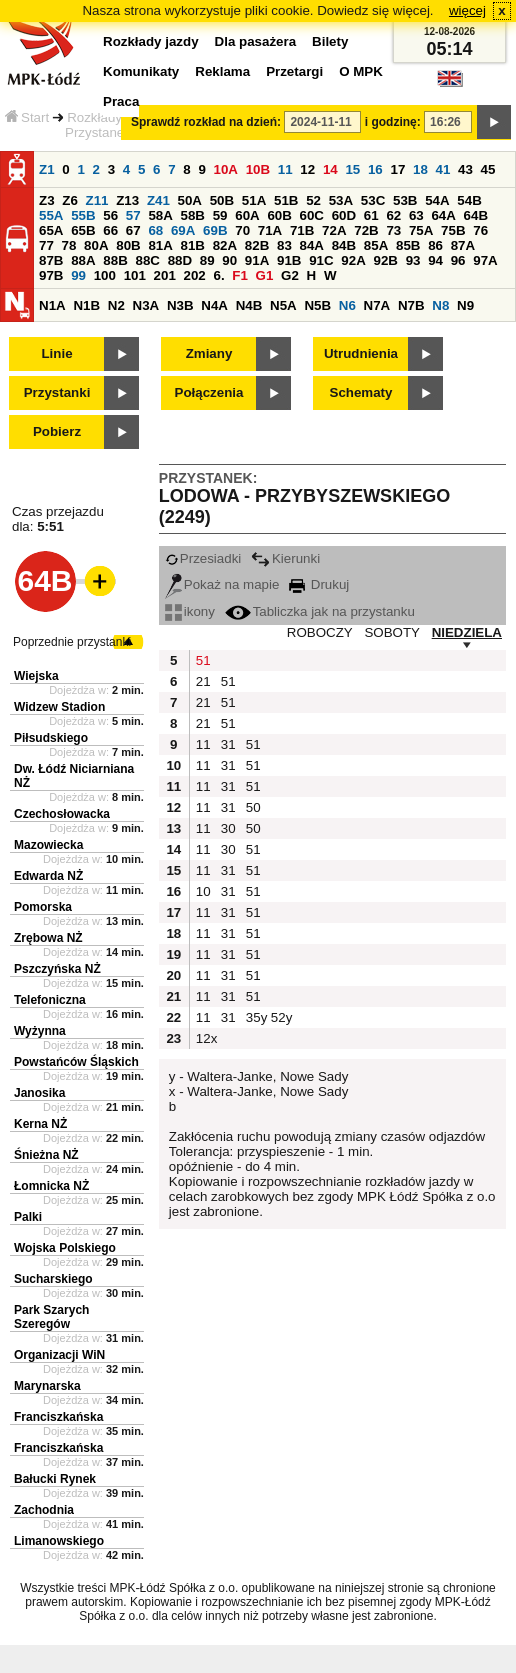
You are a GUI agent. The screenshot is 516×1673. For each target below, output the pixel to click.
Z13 (127, 200)
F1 (240, 275)
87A (463, 245)
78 (69, 245)
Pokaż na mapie (222, 584)
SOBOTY (392, 632)
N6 (347, 305)
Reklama (222, 71)
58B (193, 215)
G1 (265, 275)
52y (281, 1017)
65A (51, 230)
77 (46, 245)
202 (195, 275)
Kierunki (285, 558)
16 (375, 169)
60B (279, 215)
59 (220, 215)
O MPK (361, 71)
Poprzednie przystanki (72, 642)
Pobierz (57, 431)
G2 (290, 275)
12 (307, 169)
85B (408, 245)
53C (373, 200)
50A (190, 200)
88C (147, 260)
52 (313, 200)
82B (257, 245)
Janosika (39, 1093)
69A (183, 230)
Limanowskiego (59, 1541)
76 (480, 230)
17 (397, 169)
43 (465, 169)
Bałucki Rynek (55, 1479)
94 (435, 260)
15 (352, 169)
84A (312, 245)
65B (83, 230)
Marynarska (47, 1386)
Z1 (47, 169)
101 (135, 275)
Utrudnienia (361, 353)
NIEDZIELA (467, 632)
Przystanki (57, 392)
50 (253, 807)
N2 (116, 305)
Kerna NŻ (40, 1124)
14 (330, 169)
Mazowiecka (48, 845)
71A (270, 230)
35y (256, 1017)
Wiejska (36, 676)
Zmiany (209, 353)
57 (133, 215)
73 (393, 230)
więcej (467, 10)
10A (226, 169)
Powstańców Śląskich (76, 1062)
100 (105, 275)
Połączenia (209, 392)
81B (193, 245)
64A (443, 215)
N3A (146, 305)
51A (254, 200)
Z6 (70, 200)
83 (284, 245)
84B (344, 245)
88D (180, 260)
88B (115, 260)
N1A (52, 305)
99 (78, 275)
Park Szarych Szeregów (51, 1317)
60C (312, 215)
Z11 (97, 200)
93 (413, 260)
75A (421, 230)
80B (128, 245)
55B (83, 215)
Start (27, 117)
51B (286, 200)
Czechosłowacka (62, 814)
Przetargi (294, 71)
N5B (317, 305)
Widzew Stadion (59, 707)
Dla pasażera (256, 41)
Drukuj (319, 584)
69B (215, 230)
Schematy (361, 392)
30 (228, 828)
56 (110, 215)
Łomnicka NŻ (51, 1186)
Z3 (47, 200)
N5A (283, 305)
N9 (465, 305)
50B (222, 200)
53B (405, 200)
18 (420, 169)
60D (344, 215)
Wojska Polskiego (65, 1248)
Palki (28, 1217)
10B (258, 169)
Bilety (330, 41)
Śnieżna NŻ (46, 1155)
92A (353, 260)
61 (371, 215)
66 (110, 230)
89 (207, 260)
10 (203, 891)
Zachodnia (44, 1510)
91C (321, 260)
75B (453, 230)
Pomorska (43, 907)
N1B (86, 305)
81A (160, 245)
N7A (377, 305)
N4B (249, 305)
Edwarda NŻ (48, 876)
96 (458, 260)
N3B (180, 305)
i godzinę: (393, 122)
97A (485, 260)
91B (289, 260)
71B (302, 230)
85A (376, 245)
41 (443, 169)
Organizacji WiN (59, 1355)
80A (96, 245)
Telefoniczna (50, 1000)
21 (203, 681)
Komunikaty (141, 71)
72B (366, 230)
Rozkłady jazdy (112, 117)
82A (225, 245)
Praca (121, 101)
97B (51, 275)
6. (219, 275)
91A (257, 260)
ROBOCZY (320, 632)
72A (334, 230)
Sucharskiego (53, 1279)
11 (285, 169)
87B (51, 260)
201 (165, 275)
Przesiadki (203, 558)
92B (385, 260)
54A (437, 200)
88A (83, 260)
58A (160, 215)
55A (51, 215)
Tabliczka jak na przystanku (320, 611)
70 (242, 230)
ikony (190, 611)
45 (488, 169)
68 (155, 230)
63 (416, 215)
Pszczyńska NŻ (57, 969)
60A (247, 215)
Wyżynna (40, 1031)
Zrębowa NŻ (48, 938)
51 (203, 660)
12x (206, 1038)
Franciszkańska (58, 1417)
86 (435, 245)
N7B (411, 305)
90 (229, 260)
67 (133, 230)
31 (228, 744)
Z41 (158, 200)
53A (341, 200)
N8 (440, 305)
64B (476, 215)
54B (469, 200)
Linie (56, 353)
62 (393, 215)
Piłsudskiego (51, 738)
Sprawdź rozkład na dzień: (206, 122)
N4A (214, 305)
